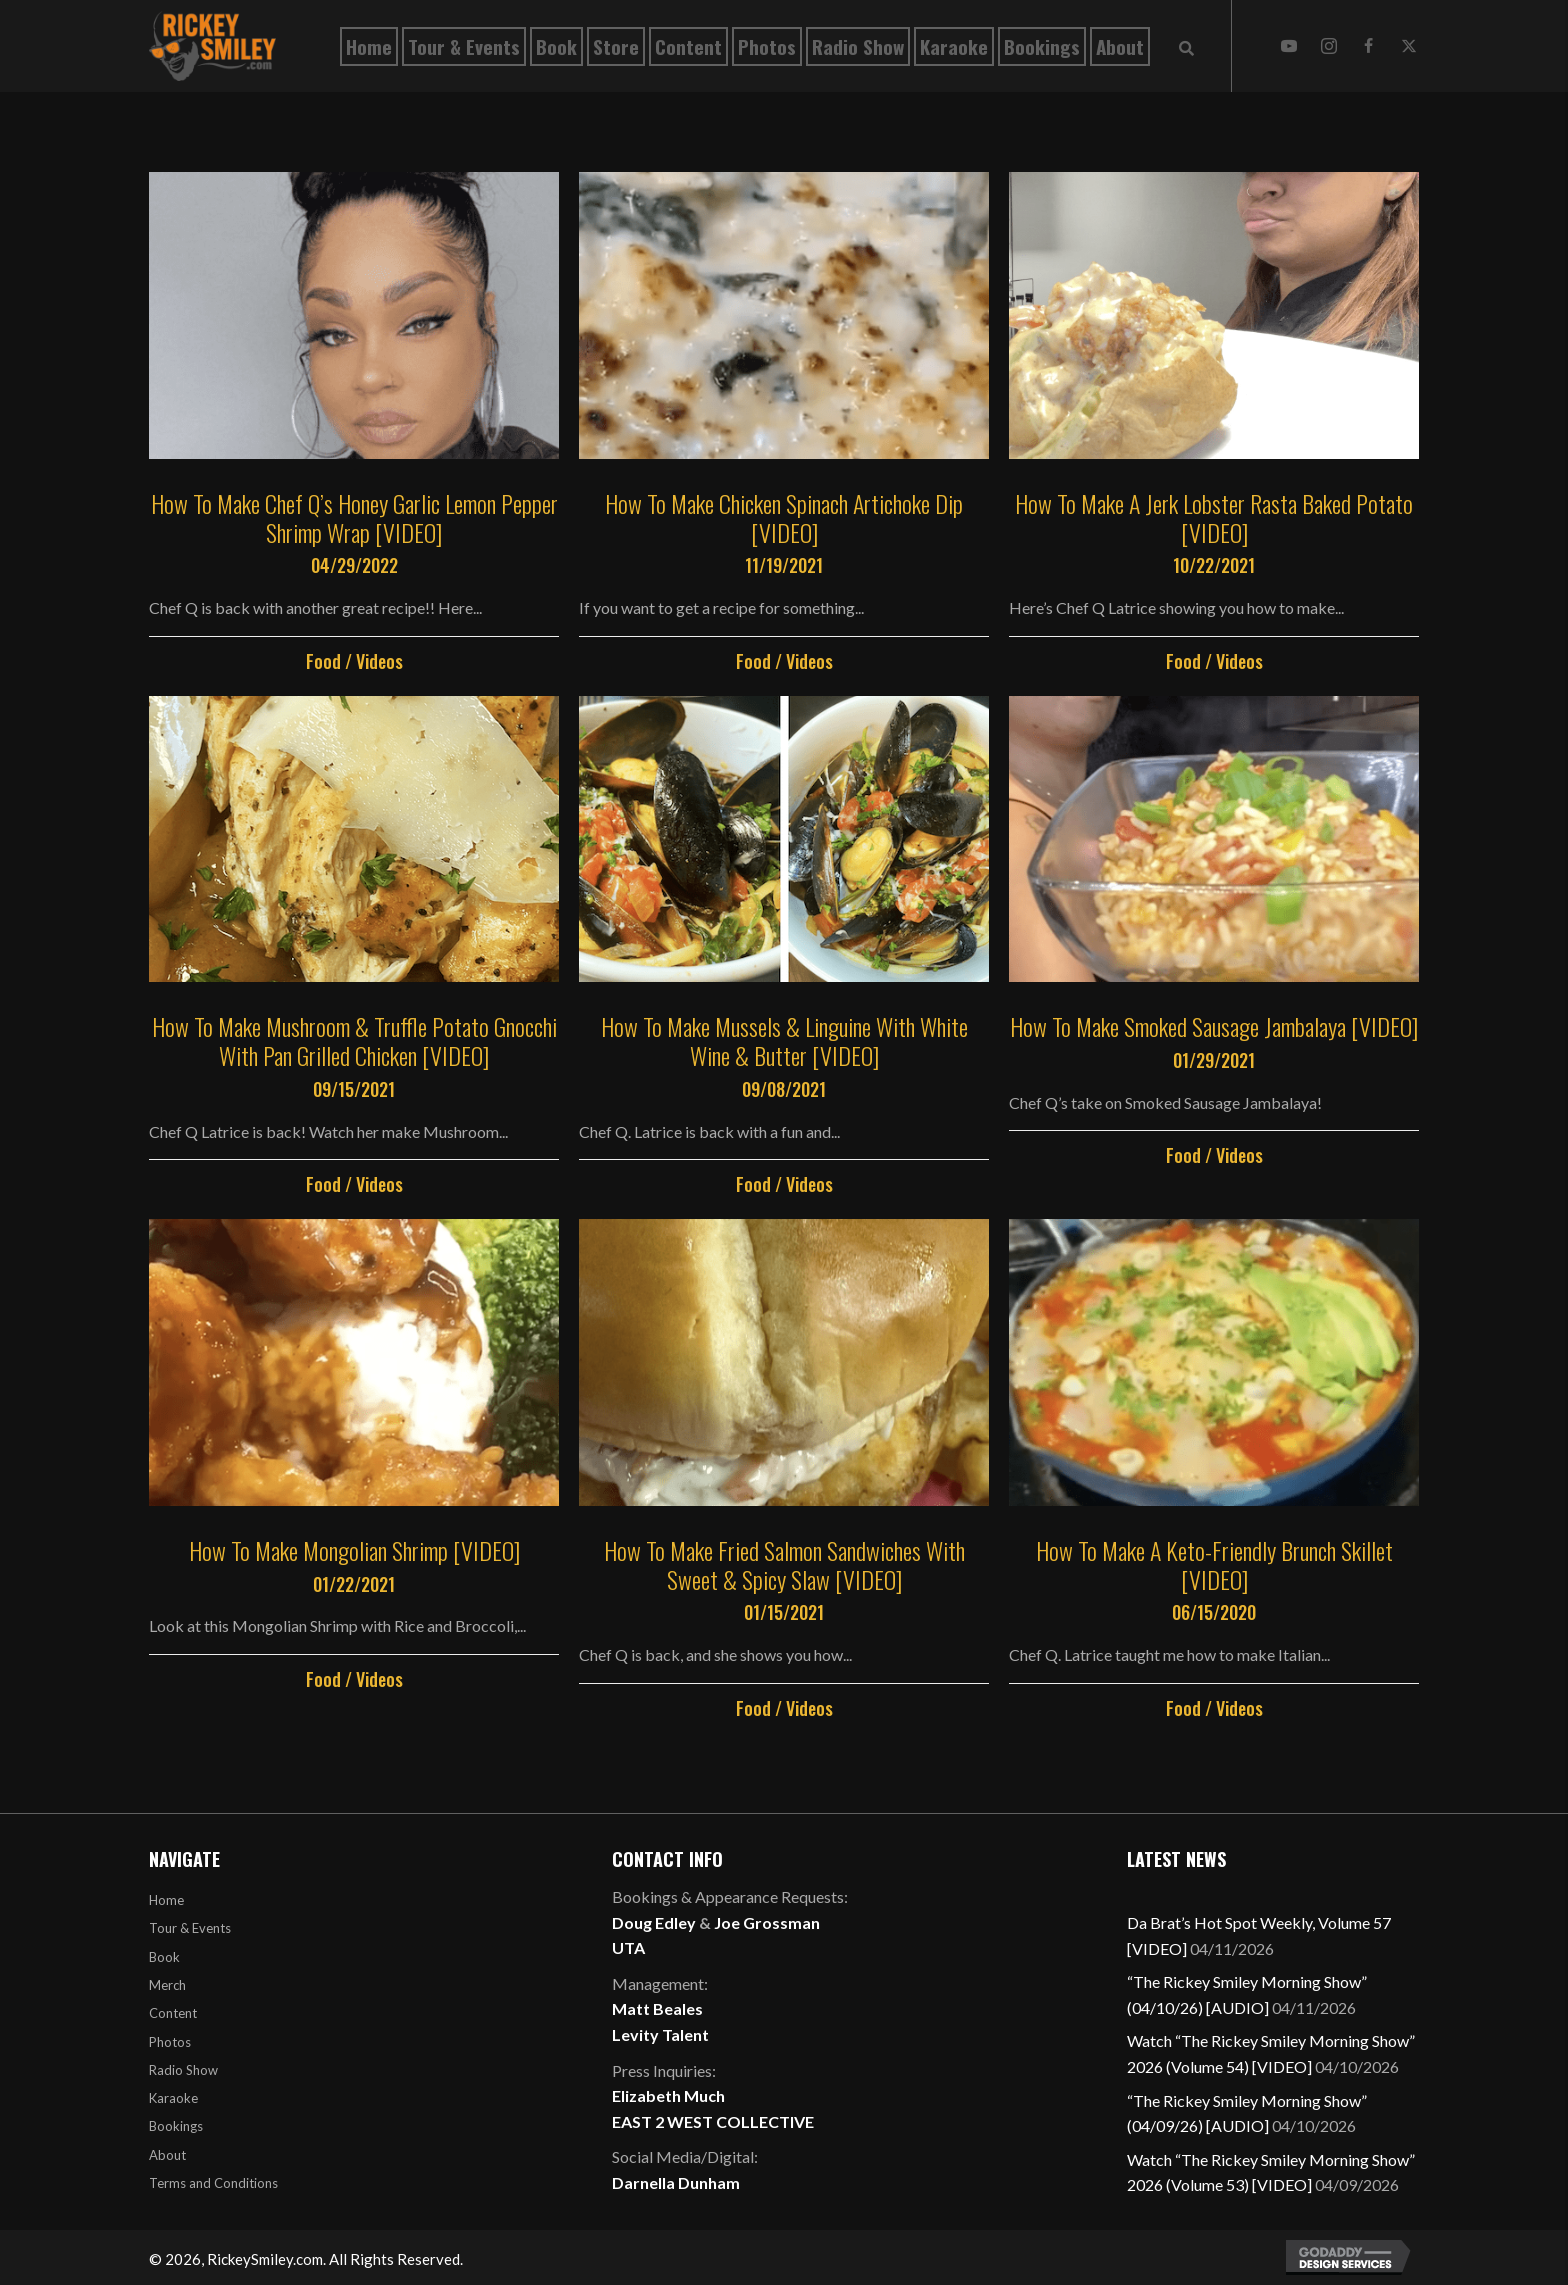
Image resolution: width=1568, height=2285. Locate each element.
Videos (379, 661)
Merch (167, 1985)
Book (164, 1957)
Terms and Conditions (213, 2183)
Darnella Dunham (676, 2182)
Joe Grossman (767, 1922)
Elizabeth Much (668, 2095)
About (167, 2155)
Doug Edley (654, 1922)
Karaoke (173, 2098)
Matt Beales (657, 2008)
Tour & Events (190, 1928)
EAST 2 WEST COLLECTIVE (713, 2121)
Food (323, 661)
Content (173, 2013)
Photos (170, 2042)
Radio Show (183, 2070)
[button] (1289, 46)
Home (166, 1900)
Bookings (176, 2126)
